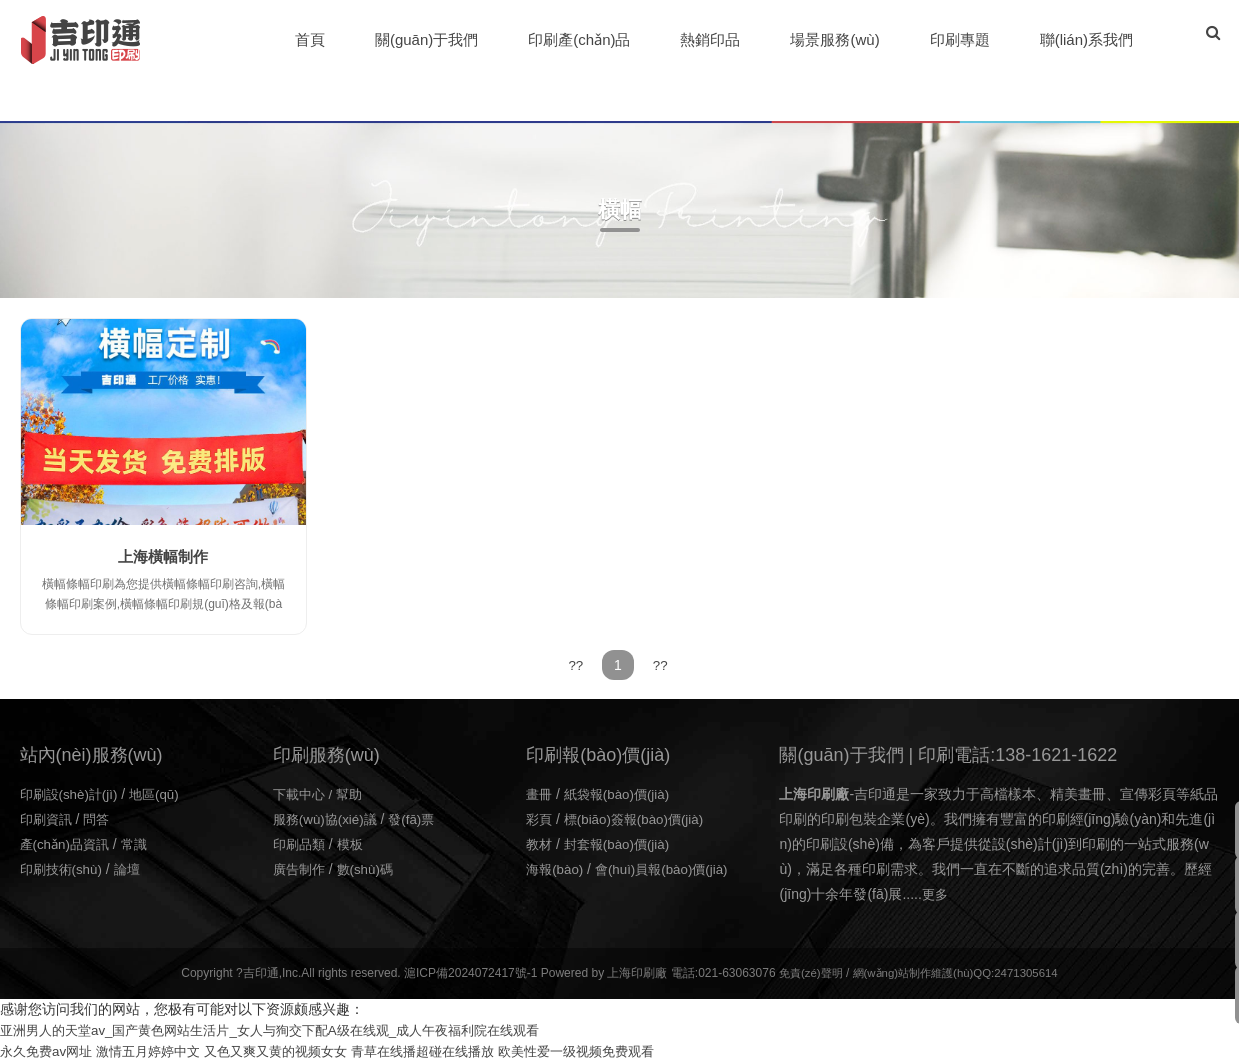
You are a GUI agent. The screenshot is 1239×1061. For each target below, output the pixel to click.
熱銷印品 (711, 39)
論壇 (133, 868)
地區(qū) (161, 793)
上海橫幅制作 (163, 556)
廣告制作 (301, 868)
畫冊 (540, 793)
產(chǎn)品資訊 (68, 843)
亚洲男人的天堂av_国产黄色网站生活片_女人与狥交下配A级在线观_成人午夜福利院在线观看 (289, 1029)
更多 (936, 893)
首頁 (311, 39)
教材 (540, 843)
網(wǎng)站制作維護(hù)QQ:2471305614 (957, 972)
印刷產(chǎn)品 (580, 39)
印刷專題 (961, 39)
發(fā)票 (419, 818)
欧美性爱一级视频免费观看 (618, 1050)
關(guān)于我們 (427, 39)
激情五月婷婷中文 (159, 1050)
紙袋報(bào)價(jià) (622, 793)
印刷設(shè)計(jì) (72, 793)
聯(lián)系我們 (1087, 39)
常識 (141, 843)
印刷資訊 (48, 818)
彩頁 (540, 818)
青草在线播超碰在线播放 (453, 1050)
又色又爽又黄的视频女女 (296, 1050)
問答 (101, 818)
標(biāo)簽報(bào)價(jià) (640, 818)
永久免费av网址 (49, 1050)
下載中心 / (307, 793)
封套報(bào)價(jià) (622, 843)
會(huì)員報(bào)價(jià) (669, 868)
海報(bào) (556, 868)
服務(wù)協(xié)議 (328, 818)
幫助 (355, 793)
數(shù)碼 (371, 868)
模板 (355, 843)
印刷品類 (301, 843)
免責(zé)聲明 (803, 972)
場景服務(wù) (835, 39)
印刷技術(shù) (64, 868)
